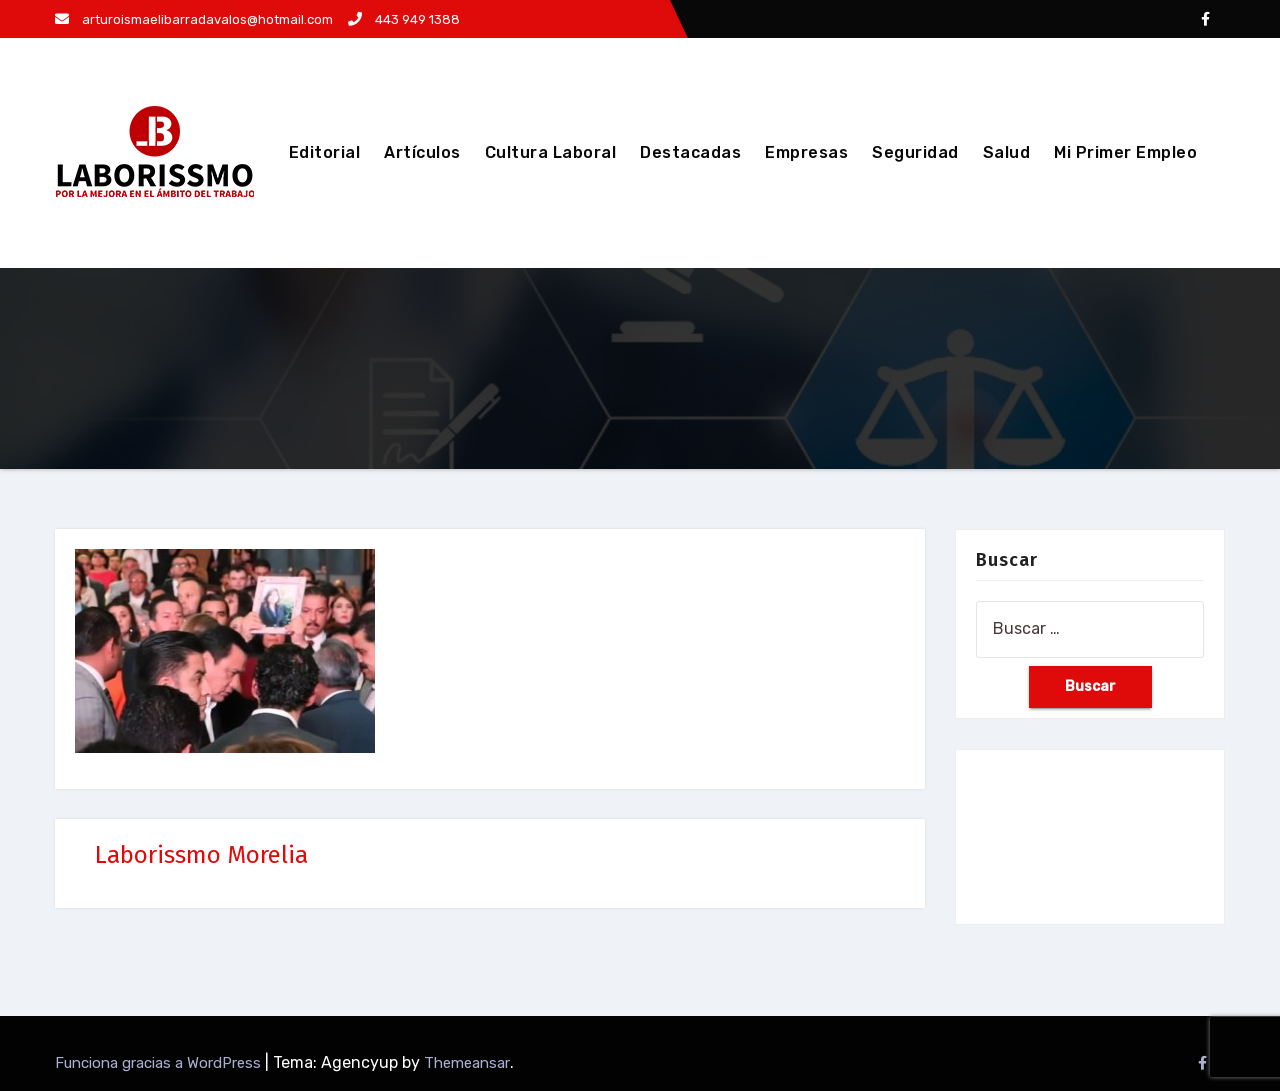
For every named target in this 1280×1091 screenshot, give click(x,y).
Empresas (806, 152)
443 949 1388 (404, 19)
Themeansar (467, 1063)
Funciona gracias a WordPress (160, 1063)
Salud (1007, 152)
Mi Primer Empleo (1125, 152)
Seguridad (915, 152)
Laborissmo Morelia (201, 855)
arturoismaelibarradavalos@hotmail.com (194, 19)
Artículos (422, 152)
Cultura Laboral (551, 152)
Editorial (325, 152)
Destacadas (690, 152)
